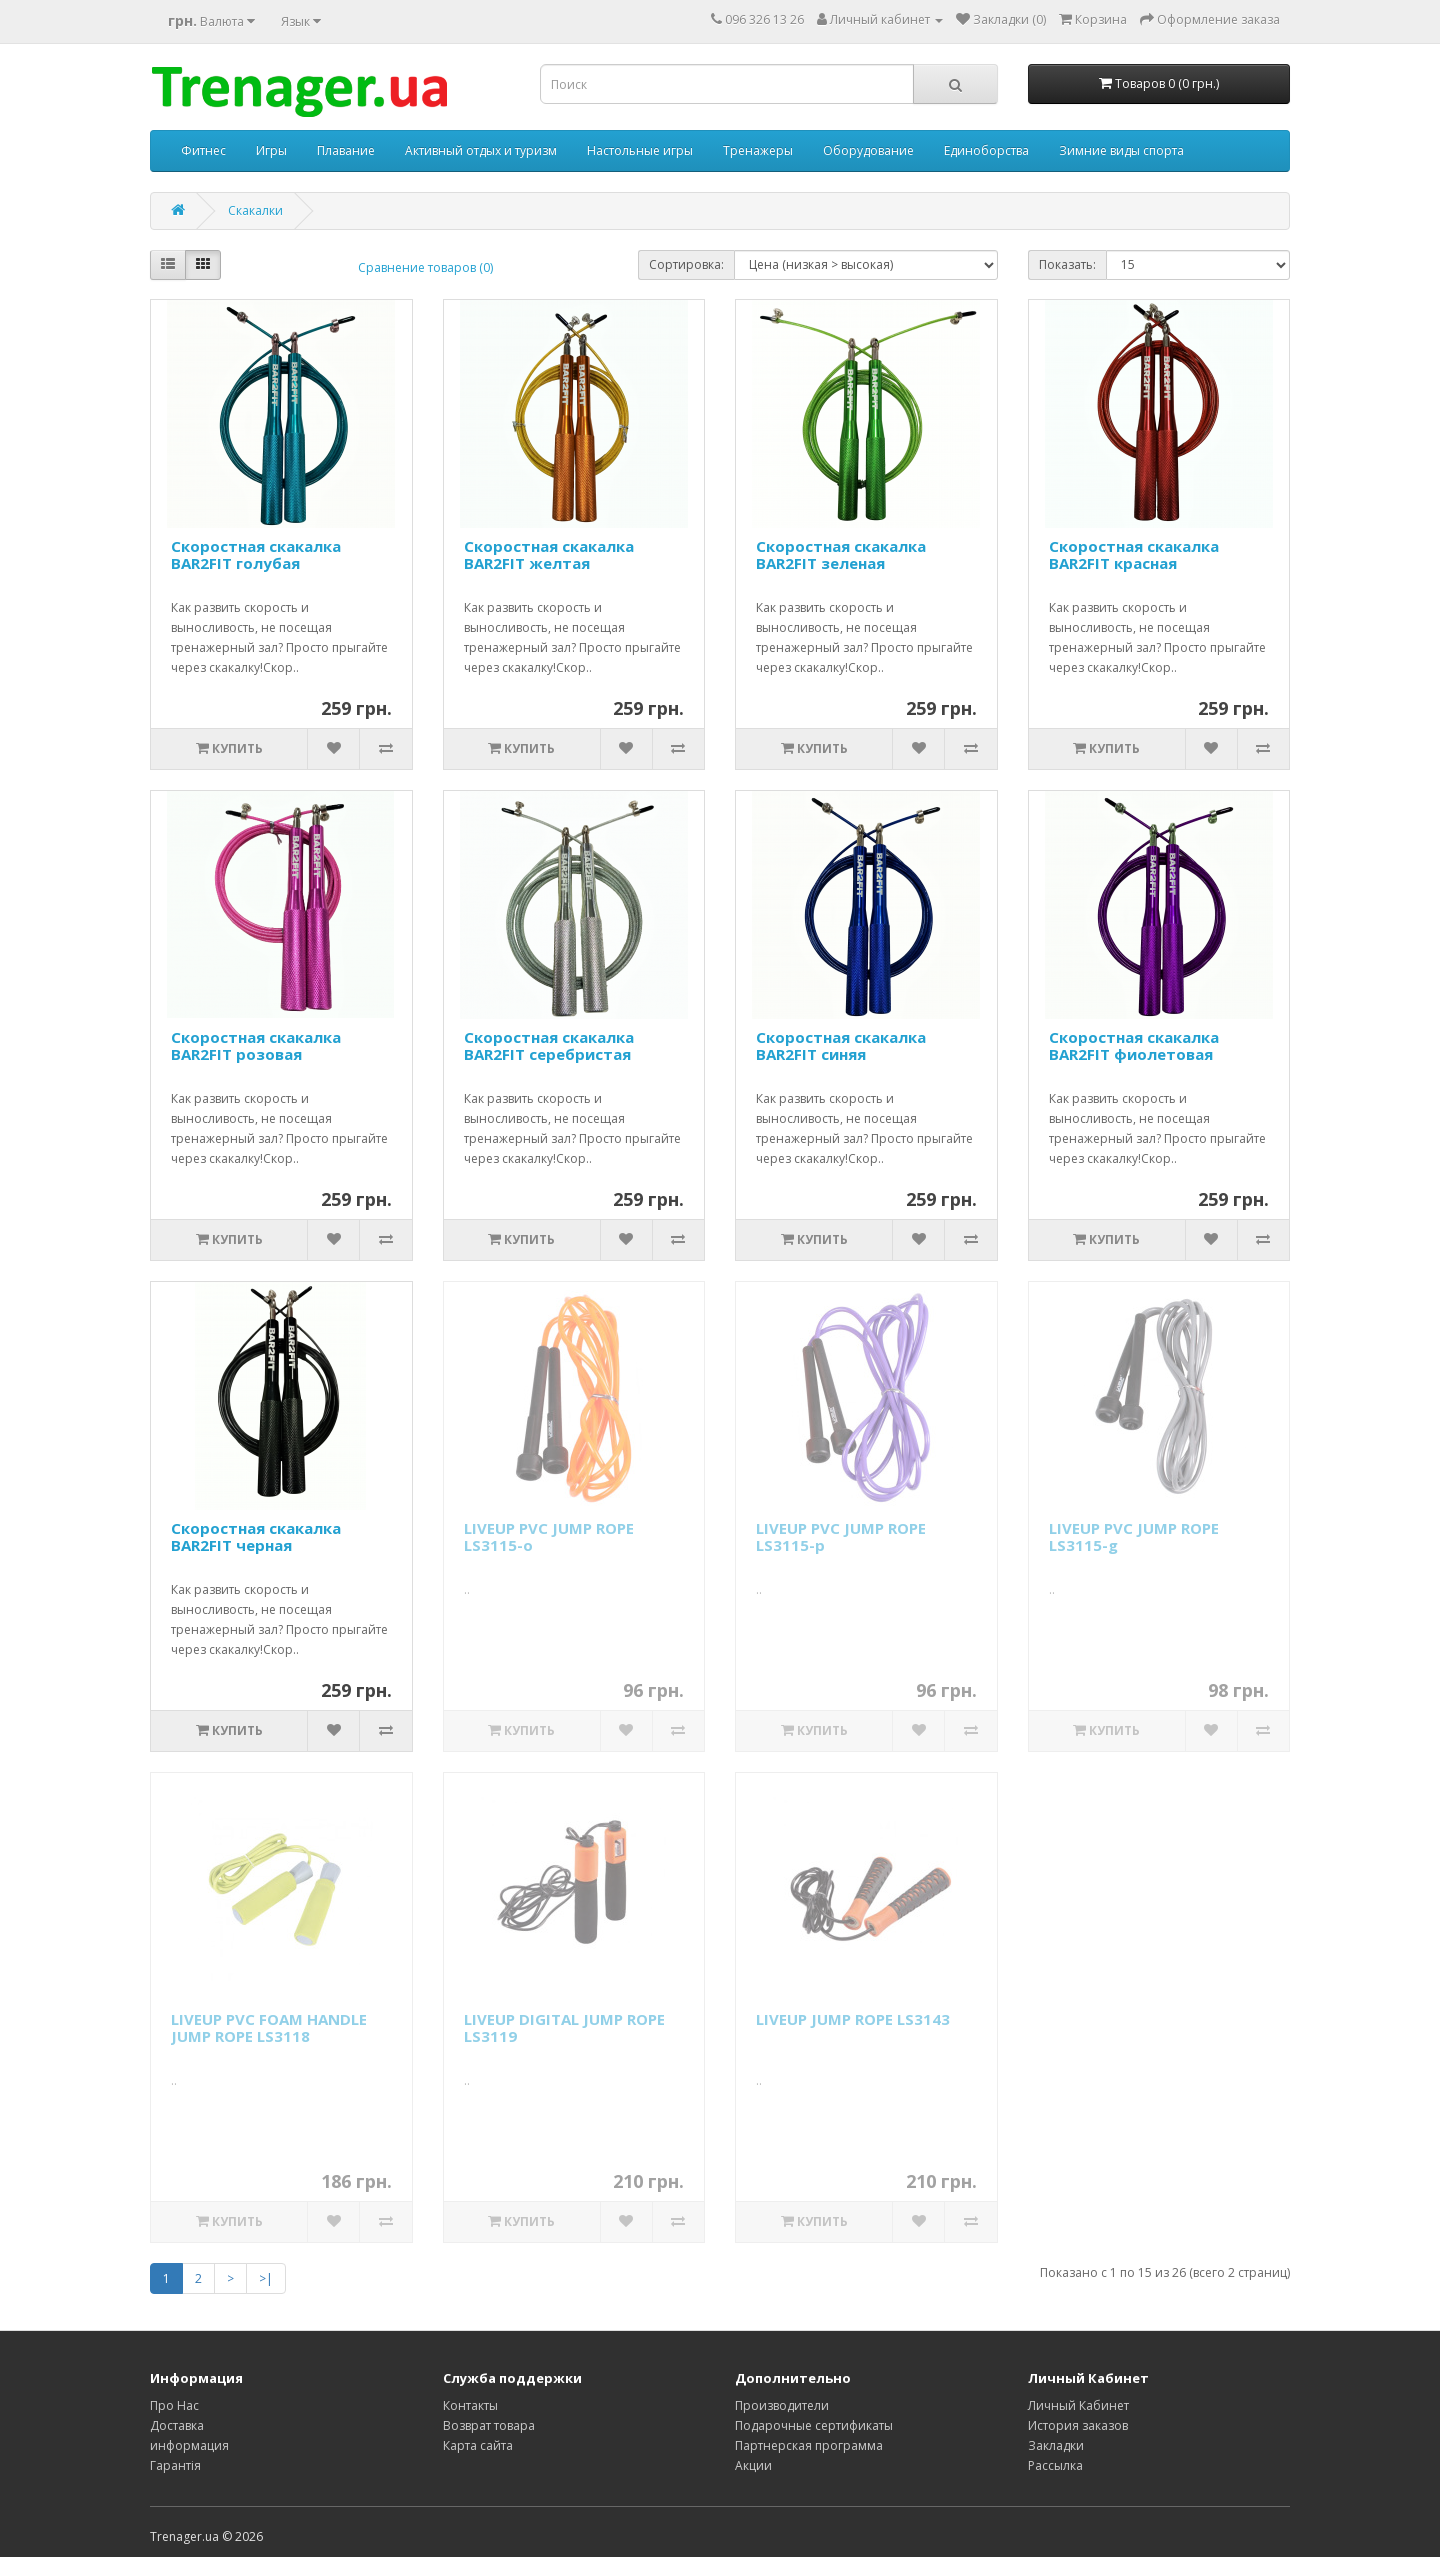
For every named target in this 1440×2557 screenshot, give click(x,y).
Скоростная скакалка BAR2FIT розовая (256, 1045)
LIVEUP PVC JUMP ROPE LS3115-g (1134, 1536)
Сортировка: (686, 264)
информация (189, 2445)
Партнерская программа (809, 2445)
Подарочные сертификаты (814, 2425)
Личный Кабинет (1078, 2405)
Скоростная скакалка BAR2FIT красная (1134, 554)
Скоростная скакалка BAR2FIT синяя (841, 1045)
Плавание (346, 150)
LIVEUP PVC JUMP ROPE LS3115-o (549, 1536)
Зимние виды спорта (1121, 150)
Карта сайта (478, 2445)
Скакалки (255, 210)
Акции (753, 2465)
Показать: (1067, 264)
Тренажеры (758, 150)
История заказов (1078, 2425)
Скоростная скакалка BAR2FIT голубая (256, 554)
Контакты (470, 2405)
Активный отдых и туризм (481, 150)
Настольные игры (640, 150)
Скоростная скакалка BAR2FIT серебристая (549, 1045)
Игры (271, 150)
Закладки (1056, 2445)
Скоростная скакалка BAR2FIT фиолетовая (1134, 1045)
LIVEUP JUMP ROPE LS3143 (853, 2019)
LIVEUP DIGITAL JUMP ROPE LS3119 (564, 2027)
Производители (782, 2405)
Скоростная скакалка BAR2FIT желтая (549, 554)
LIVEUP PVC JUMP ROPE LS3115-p (841, 1536)
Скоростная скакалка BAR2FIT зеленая (841, 554)
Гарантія (175, 2465)
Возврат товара (489, 2425)
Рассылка (1055, 2465)
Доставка (177, 2425)
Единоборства (986, 150)
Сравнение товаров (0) (425, 267)
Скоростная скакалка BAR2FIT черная (256, 1536)
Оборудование (868, 150)
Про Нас (174, 2405)
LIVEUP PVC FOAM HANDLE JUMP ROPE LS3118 (269, 2027)
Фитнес (203, 150)
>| (266, 2278)
